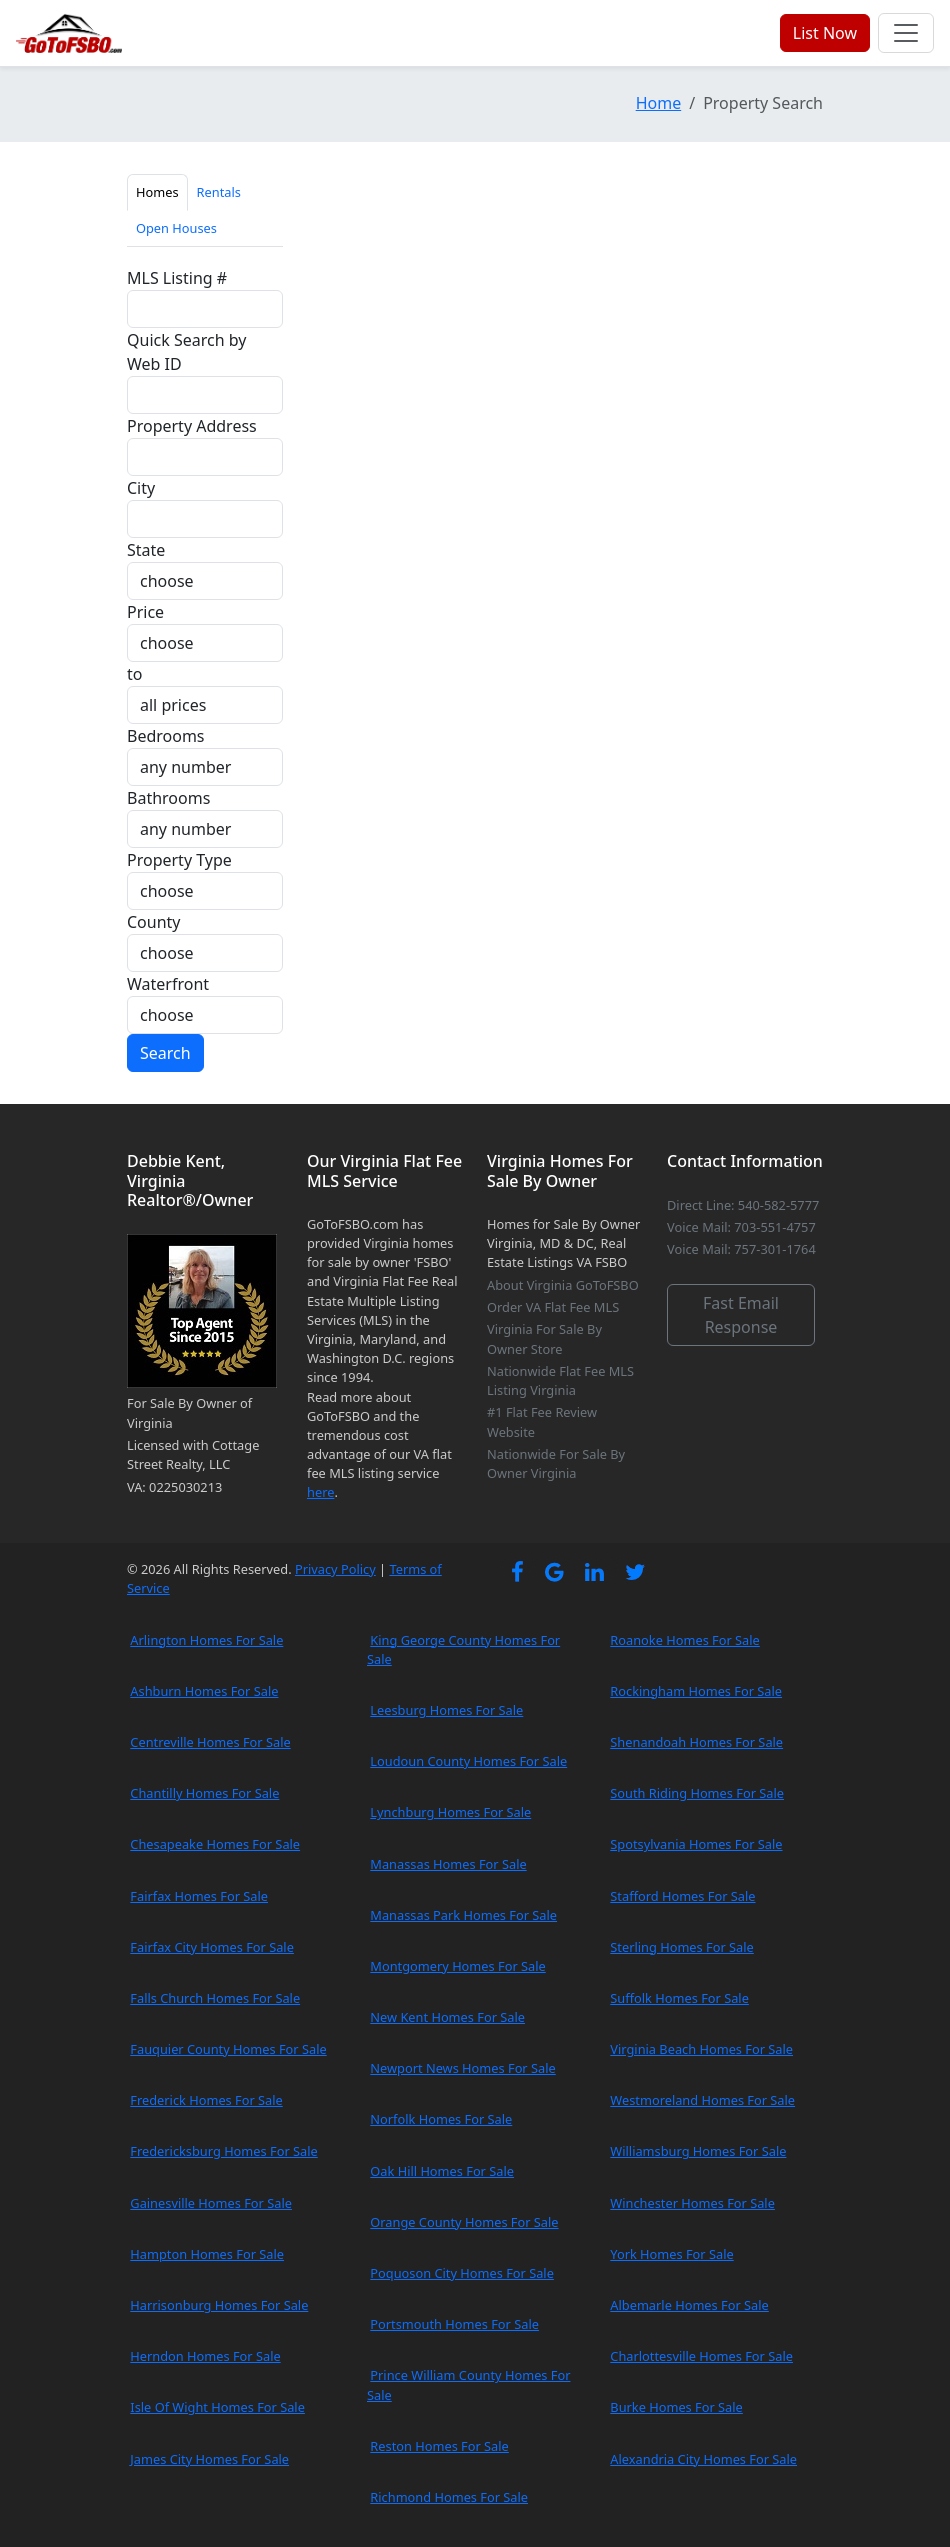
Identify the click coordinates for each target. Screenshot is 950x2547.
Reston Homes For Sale (439, 2446)
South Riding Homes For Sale (697, 1793)
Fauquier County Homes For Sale (228, 2049)
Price (145, 612)
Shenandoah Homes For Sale (696, 1742)
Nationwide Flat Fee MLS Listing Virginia (560, 1380)
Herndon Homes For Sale (205, 2356)
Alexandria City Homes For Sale (703, 2459)
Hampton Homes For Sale (207, 2254)
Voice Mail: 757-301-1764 (741, 1249)
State (146, 550)
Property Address (192, 426)
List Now (825, 33)
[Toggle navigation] (906, 33)
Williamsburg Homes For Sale (698, 2151)
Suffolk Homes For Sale (679, 1998)
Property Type (179, 860)
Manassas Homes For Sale (448, 1864)
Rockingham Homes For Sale (696, 1691)
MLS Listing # (177, 278)
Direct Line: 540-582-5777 (743, 1205)
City (141, 488)
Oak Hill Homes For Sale (442, 2171)
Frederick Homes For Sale (206, 2100)
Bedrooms (166, 736)
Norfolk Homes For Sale (441, 2119)
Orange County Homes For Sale (464, 2222)
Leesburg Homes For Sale (446, 1710)
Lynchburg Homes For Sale (450, 1812)
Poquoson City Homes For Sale (462, 2273)
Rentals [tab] (219, 192)
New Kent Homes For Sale (447, 2017)
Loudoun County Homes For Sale (468, 1761)
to (134, 674)
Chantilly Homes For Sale (204, 1793)
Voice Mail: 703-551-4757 (741, 1227)
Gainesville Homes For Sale (211, 2203)
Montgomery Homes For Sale (457, 1966)
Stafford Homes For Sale (682, 1896)
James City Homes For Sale (209, 2459)
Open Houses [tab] (176, 228)
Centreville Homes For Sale (210, 1742)
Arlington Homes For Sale (206, 1640)
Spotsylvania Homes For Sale (696, 1844)
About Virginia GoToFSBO (563, 1285)
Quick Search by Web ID (186, 352)
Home (659, 103)
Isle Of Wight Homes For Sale (217, 2407)
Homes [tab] (157, 192)
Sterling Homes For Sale (681, 1947)
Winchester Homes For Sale (692, 2203)
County (154, 922)
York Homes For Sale (671, 2254)
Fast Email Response (741, 1315)
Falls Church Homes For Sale (215, 1998)
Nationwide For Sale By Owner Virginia (556, 1463)
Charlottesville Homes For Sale (701, 2356)
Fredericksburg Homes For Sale (223, 2151)
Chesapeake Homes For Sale (215, 1844)
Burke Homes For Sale (676, 2407)
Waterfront (168, 984)
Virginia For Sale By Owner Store (544, 1338)
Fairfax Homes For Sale (199, 1896)
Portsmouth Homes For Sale (454, 2324)
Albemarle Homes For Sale (689, 2305)
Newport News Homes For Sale (462, 2068)
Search (165, 1053)
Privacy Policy (335, 1569)
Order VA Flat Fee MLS (553, 1307)
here (320, 1492)
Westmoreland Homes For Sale (702, 2100)
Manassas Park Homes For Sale (463, 1915)
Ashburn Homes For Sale (204, 1691)
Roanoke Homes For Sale (685, 1640)
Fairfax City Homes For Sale (212, 1947)
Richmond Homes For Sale (449, 2497)
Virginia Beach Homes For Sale (701, 2049)
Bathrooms (168, 798)
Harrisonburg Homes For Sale (219, 2305)
